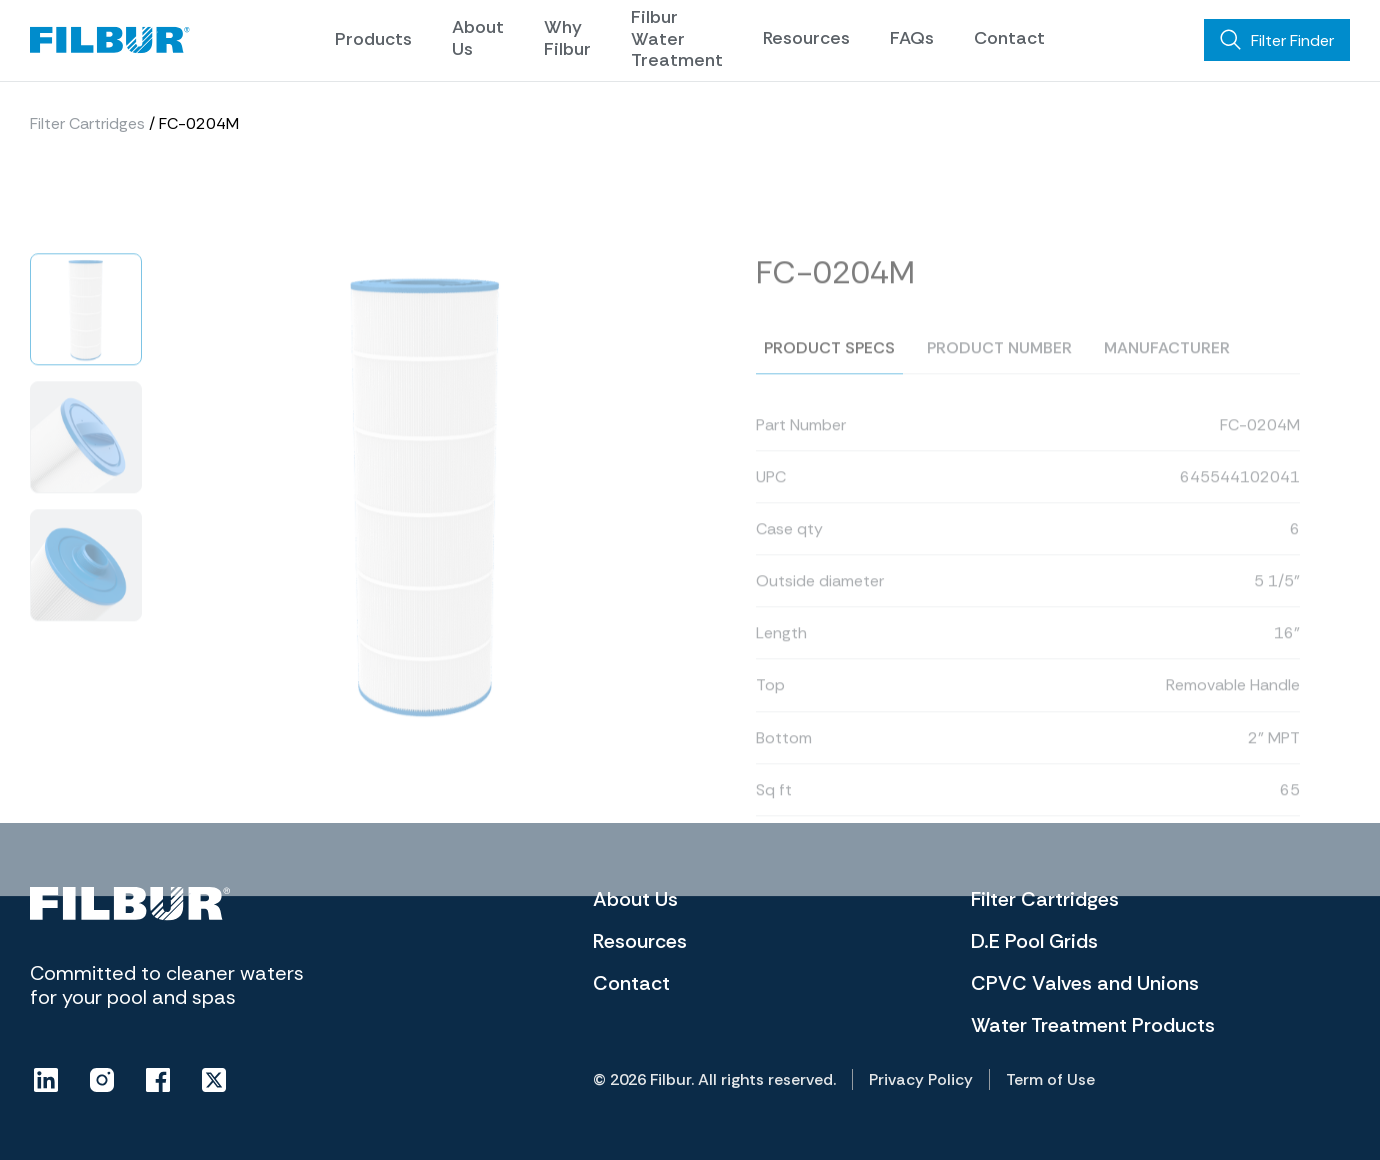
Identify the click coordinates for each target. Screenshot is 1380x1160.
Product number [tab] (999, 369)
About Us (478, 38)
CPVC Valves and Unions (1085, 983)
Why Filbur (567, 38)
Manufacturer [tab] (1167, 369)
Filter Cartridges (87, 124)
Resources (806, 38)
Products (373, 39)
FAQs (912, 38)
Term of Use (1050, 1079)
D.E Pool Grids (1034, 941)
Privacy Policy (921, 1079)
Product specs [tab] (829, 369)
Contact (1009, 38)
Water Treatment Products (1093, 1025)
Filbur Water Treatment (677, 38)
